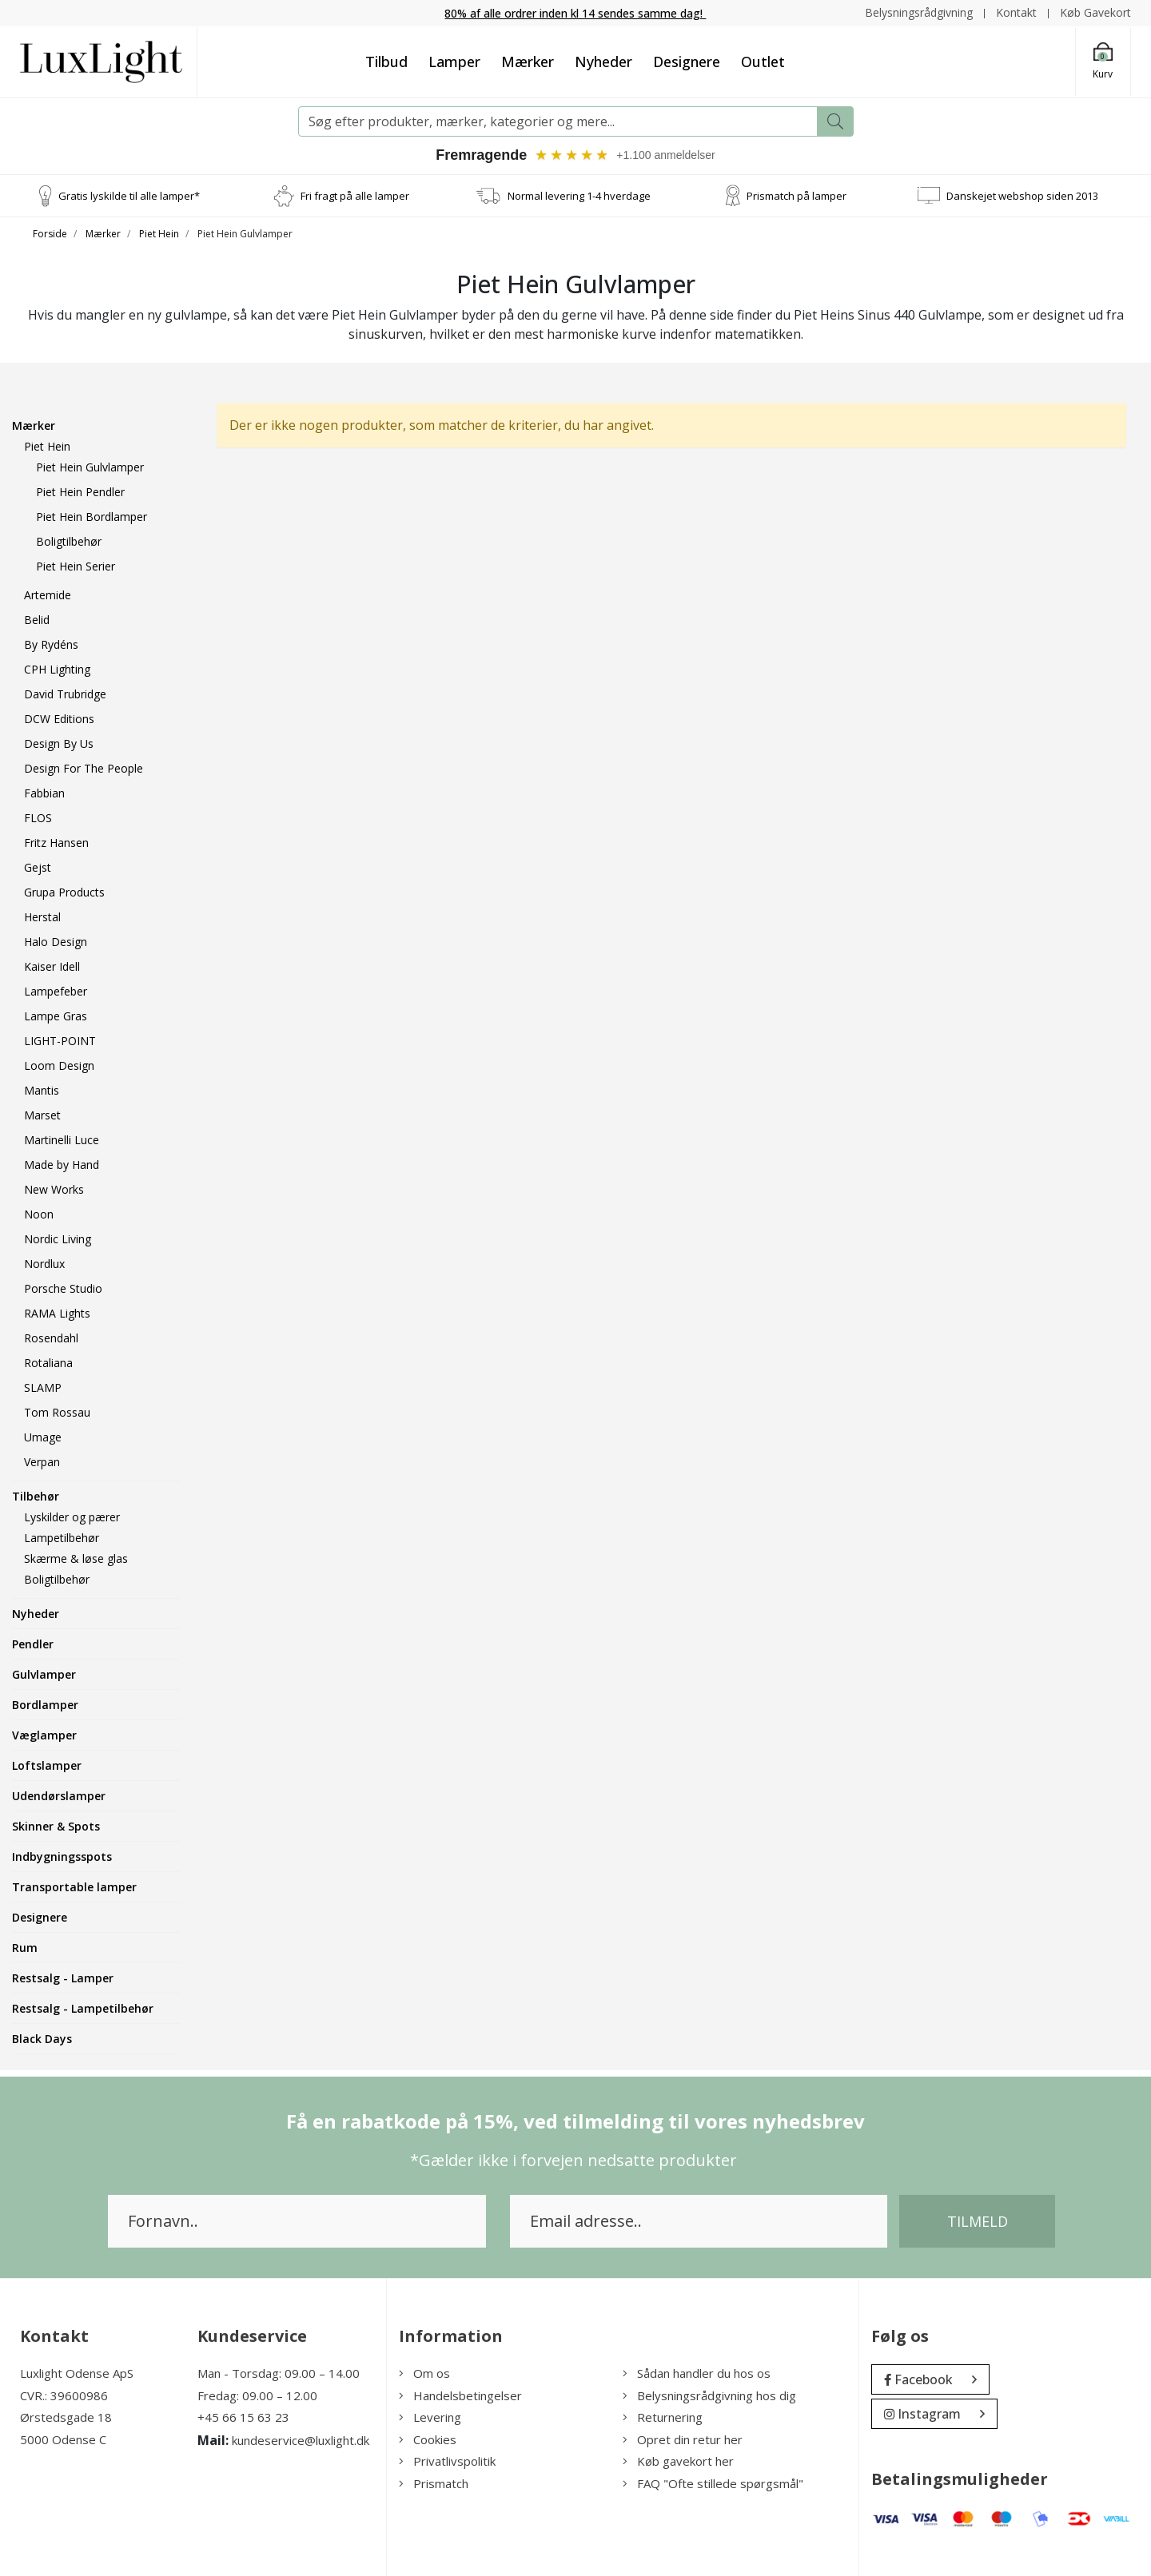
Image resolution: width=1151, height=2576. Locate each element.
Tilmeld (977, 2221)
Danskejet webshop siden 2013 (1022, 195)
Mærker (527, 61)
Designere (686, 61)
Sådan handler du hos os (697, 2373)
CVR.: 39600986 (64, 2395)
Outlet (763, 61)
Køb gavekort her (678, 2461)
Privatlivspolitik (447, 2461)
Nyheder (603, 61)
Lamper (454, 61)
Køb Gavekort (1095, 12)
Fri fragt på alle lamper (355, 195)
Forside (50, 234)
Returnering (663, 2417)
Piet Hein (159, 234)
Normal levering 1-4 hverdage (579, 195)
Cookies (427, 2439)
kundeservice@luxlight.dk (300, 2440)
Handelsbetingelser (460, 2395)
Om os (424, 2373)
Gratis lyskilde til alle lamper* (129, 195)
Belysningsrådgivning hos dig (709, 2395)
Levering (430, 2417)
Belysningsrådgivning (919, 12)
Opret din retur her (683, 2439)
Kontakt (1016, 12)
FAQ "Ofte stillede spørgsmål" (713, 2483)
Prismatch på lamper (796, 195)
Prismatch (433, 2483)
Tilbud (386, 61)
